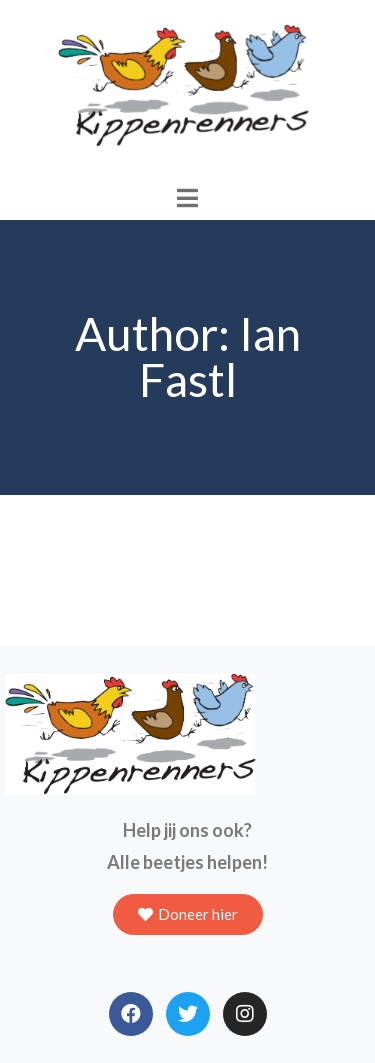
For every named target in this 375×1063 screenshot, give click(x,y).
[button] (188, 914)
